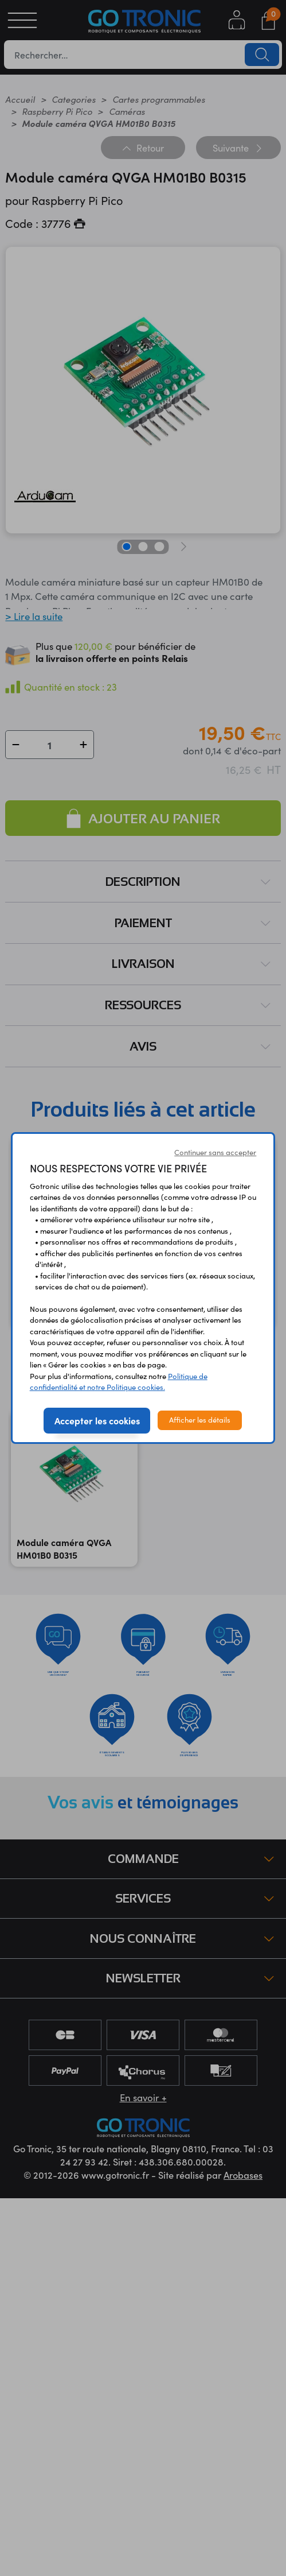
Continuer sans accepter (215, 1152)
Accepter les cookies (97, 1420)
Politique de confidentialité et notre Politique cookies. (118, 1382)
